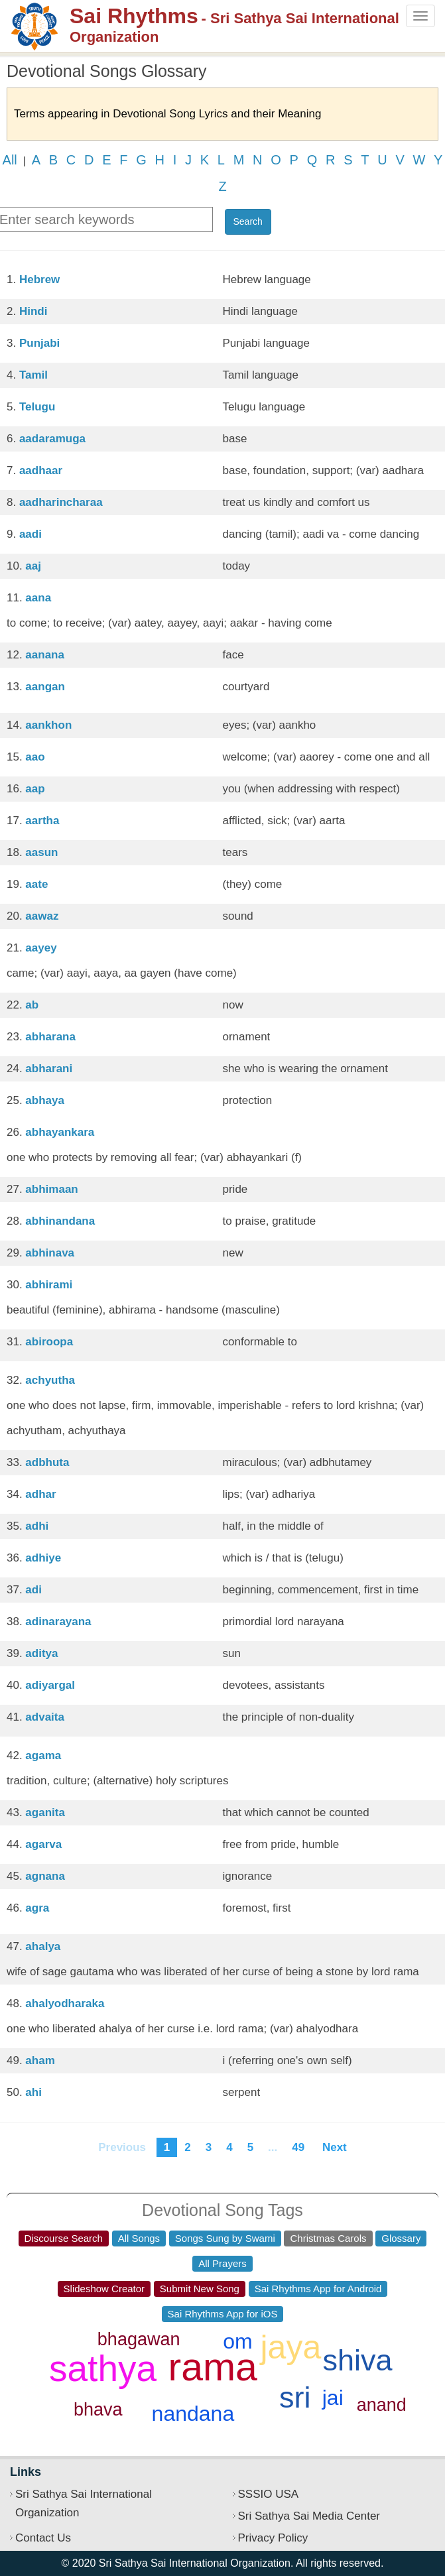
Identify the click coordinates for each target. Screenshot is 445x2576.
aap (34, 788)
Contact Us (43, 2538)
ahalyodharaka (64, 2003)
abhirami (48, 1284)
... (272, 2147)
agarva (43, 1844)
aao (34, 757)
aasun (41, 852)
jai (333, 2398)
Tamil (33, 375)
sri (294, 2397)
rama (212, 2367)
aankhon (48, 725)
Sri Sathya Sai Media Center (309, 2516)
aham (39, 2060)
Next (334, 2147)
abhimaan (51, 1189)
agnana (45, 1876)
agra (37, 1908)
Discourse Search (64, 2238)
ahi (33, 2092)
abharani (48, 1068)
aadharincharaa (61, 502)
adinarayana (58, 1621)
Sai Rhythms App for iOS (223, 2313)
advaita (44, 1717)
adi (33, 1589)
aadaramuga (52, 438)
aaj (33, 566)
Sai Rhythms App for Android (318, 2288)
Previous (122, 2147)
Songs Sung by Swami (225, 2238)
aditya (41, 1653)
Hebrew (39, 279)
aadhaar (40, 470)
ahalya (42, 1946)
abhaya (44, 1100)
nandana (193, 2413)
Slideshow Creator (104, 2288)
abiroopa (49, 1341)
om (237, 2341)
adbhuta (47, 1462)
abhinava (49, 1253)
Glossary (400, 2238)
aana (38, 597)
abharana (50, 1036)
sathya (103, 2368)
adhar (40, 1494)
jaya (290, 2347)
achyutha (50, 1380)
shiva (358, 2360)
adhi (36, 1526)
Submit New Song (199, 2288)
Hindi (33, 311)
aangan (45, 686)
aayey (40, 948)
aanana (44, 654)
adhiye (43, 1558)
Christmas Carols (328, 2238)
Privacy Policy (273, 2538)
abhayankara (59, 1132)
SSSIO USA (268, 2494)
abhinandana (60, 1221)
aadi (30, 534)
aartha (42, 820)
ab (31, 1005)
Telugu (37, 406)
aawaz (41, 916)
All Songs (139, 2238)
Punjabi (39, 343)
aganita (45, 1812)
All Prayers (222, 2263)
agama (43, 1755)
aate (36, 884)
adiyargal (50, 1685)
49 (298, 2147)
